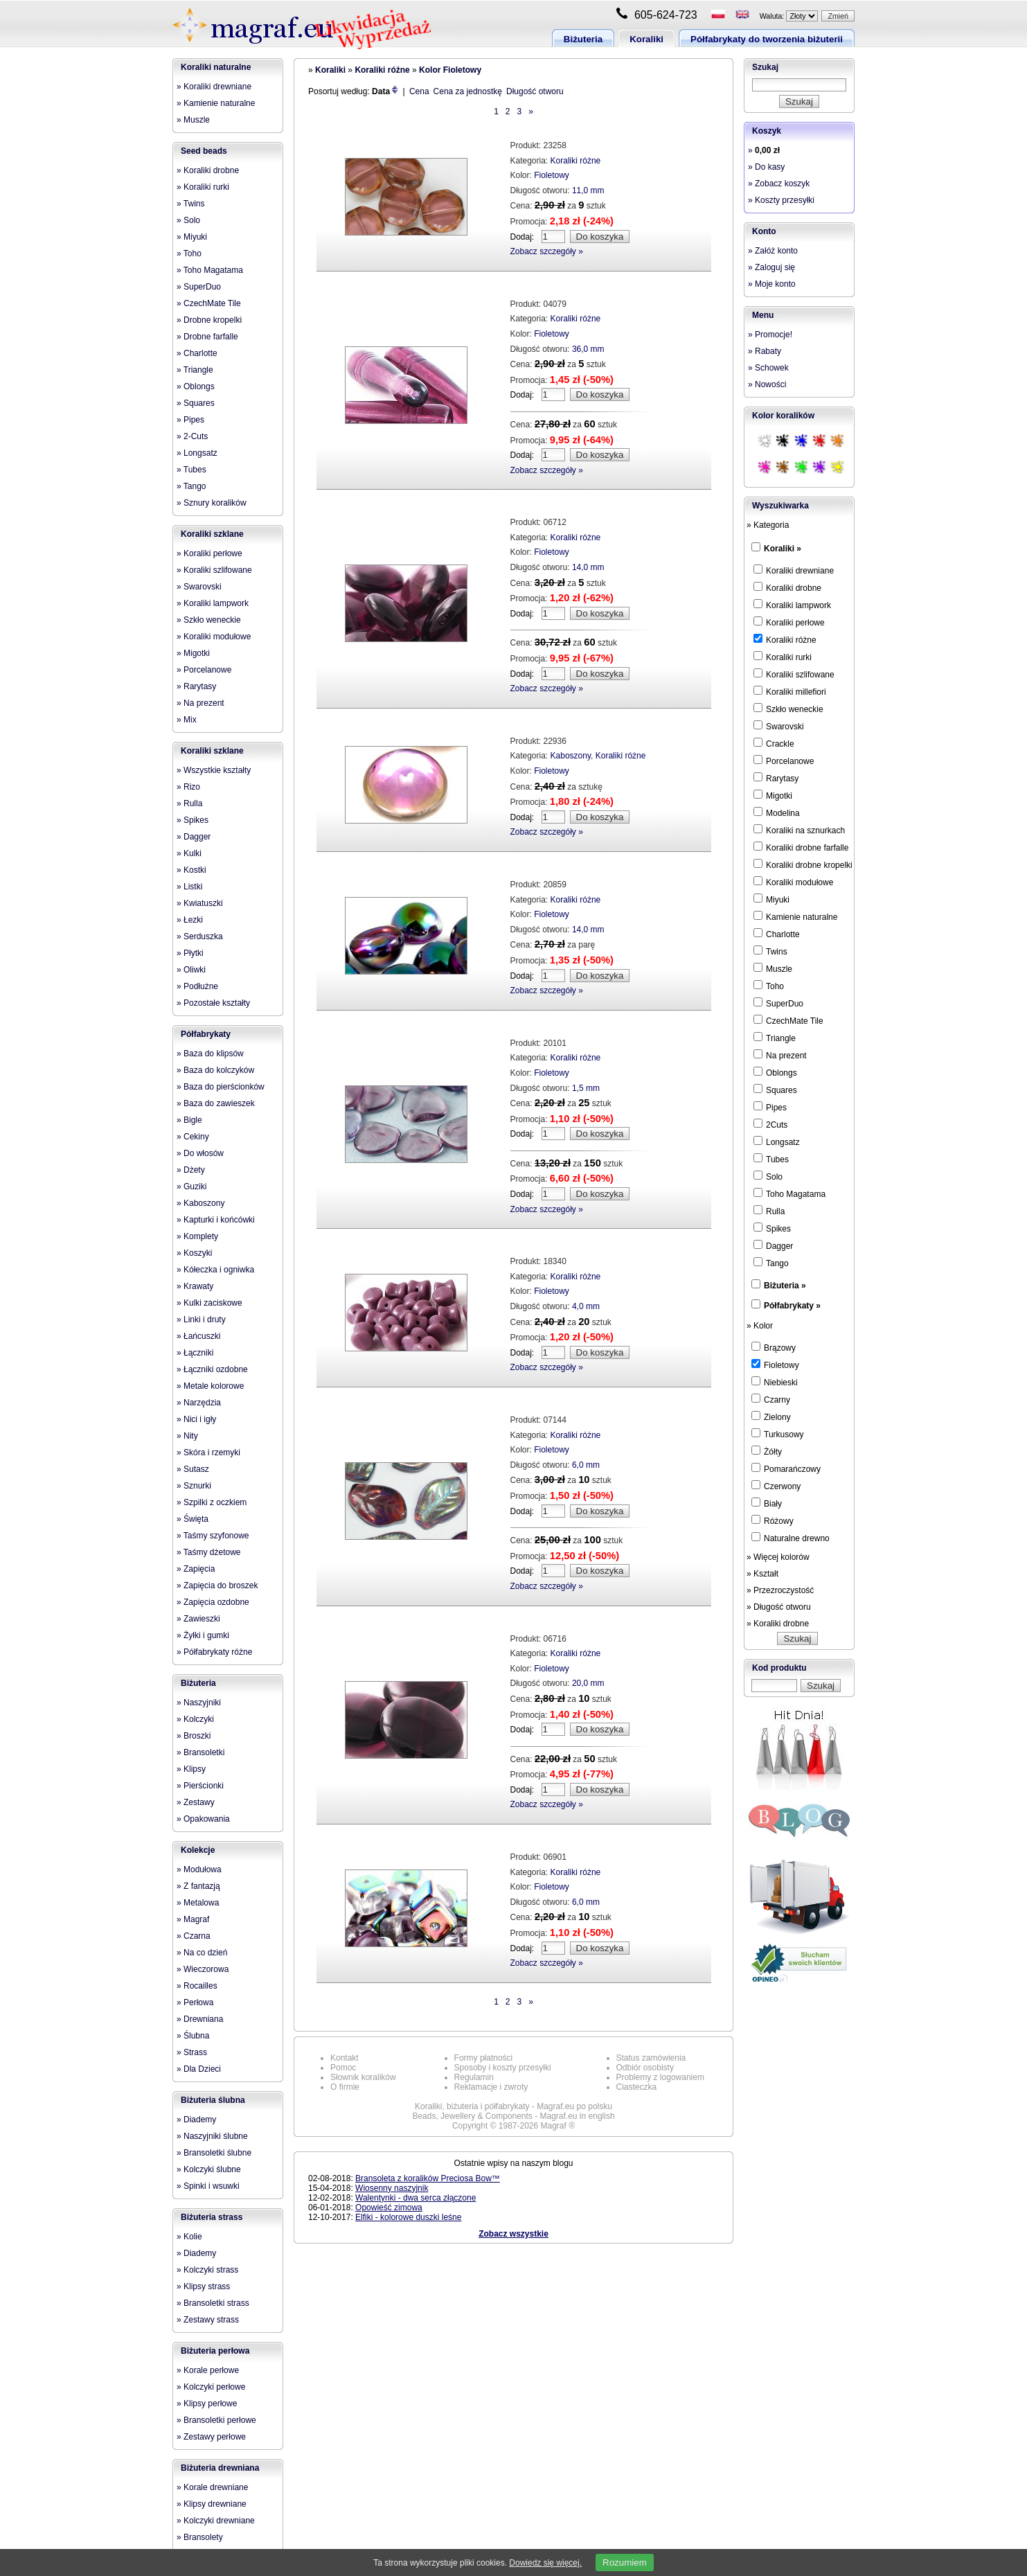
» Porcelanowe (204, 670)
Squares (775, 1089)
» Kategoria (768, 525)
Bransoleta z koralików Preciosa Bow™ (427, 2178)
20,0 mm (588, 1683)
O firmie (344, 2087)
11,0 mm (588, 190)
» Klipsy (191, 1769)
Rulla (769, 1210)
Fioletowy (551, 175)
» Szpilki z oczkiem (212, 1502)
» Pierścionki (200, 1786)
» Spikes (192, 820)
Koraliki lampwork (792, 604)
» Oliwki (191, 970)
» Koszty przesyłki (781, 200)
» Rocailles (197, 1986)
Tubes (771, 1158)
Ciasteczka (636, 2087)
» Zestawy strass (208, 2320)
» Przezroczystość (780, 1590)
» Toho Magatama (210, 270)
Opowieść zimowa (388, 2207)
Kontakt (344, 2058)
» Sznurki (194, 1486)
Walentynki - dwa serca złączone (415, 2198)
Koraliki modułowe (793, 881)
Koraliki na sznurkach (799, 829)
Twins (770, 951)
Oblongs (775, 1072)
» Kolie (189, 2236)
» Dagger (194, 837)
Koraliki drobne (787, 587)
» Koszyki (194, 1253)
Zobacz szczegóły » (546, 251)
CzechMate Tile (788, 1020)
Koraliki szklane (212, 534)
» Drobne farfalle (207, 336)
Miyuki (771, 899)
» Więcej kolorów (778, 1557)
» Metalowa (198, 1903)
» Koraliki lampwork (213, 603)
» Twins (190, 203)
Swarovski (778, 725)
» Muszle (193, 120)
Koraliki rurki (782, 656)
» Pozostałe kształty (213, 1003)
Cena (419, 91)
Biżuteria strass (211, 2217)
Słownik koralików (363, 2077)
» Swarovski (199, 587)
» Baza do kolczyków (215, 1070)
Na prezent (780, 1054)
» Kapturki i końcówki (216, 1220)
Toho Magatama (789, 1193)
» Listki (189, 886)
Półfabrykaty (206, 1034)
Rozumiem (624, 2562)
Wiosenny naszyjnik (391, 2188)
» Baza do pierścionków (221, 1087)
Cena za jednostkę (468, 91)
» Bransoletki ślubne (214, 2153)
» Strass (192, 2052)
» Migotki (193, 653)
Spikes (772, 1228)
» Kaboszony (200, 1203)
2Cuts (770, 1124)
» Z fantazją (198, 1886)
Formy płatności (483, 2058)
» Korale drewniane (212, 2487)
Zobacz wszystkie (513, 2234)
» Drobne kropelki (209, 320)
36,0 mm (588, 349)
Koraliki (646, 39)
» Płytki (190, 953)
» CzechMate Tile (209, 303)
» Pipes (190, 420)
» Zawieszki (198, 1619)
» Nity (187, 1436)
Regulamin (474, 2077)
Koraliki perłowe (789, 622)
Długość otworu (535, 91)
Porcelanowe (783, 760)
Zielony (771, 1416)
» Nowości (767, 384)
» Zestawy (196, 1802)
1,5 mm (586, 1088)
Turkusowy (777, 1433)
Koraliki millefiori (789, 691)
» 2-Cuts (192, 436)
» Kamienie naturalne (216, 103)
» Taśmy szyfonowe (213, 1535)
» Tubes (191, 469)
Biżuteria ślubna (213, 2100)
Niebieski (774, 1381)
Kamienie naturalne (795, 916)
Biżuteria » (785, 1285)
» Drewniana (200, 2019)
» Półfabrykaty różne (214, 1652)
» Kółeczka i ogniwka (215, 1269)
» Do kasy (766, 167)
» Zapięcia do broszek (217, 1585)
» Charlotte (197, 353)
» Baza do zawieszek (216, 1103)
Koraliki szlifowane (793, 673)
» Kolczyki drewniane (216, 2520)
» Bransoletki (200, 1752)
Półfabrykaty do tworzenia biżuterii (766, 39)
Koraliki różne (382, 70)
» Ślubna (193, 2036)
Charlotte (776, 933)
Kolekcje (198, 1850)
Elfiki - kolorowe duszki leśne (408, 2217)
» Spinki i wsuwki (208, 2186)
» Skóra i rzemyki (208, 1452)
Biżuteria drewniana (220, 2468)
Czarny (770, 1399)
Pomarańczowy (786, 1468)
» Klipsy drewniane (212, 2504)
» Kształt (762, 1574)
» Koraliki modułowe (214, 636)
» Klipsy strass (203, 2286)
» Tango (191, 486)
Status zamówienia (651, 2058)
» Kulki (189, 853)
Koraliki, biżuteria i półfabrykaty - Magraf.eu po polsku (513, 2106)
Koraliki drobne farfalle (800, 847)
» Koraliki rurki (203, 187)
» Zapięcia (196, 1569)
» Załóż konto (773, 251)
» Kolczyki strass (207, 2270)
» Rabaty (764, 351)
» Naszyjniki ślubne (212, 2136)
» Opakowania (203, 1819)
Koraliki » (782, 548)
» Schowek (768, 368)
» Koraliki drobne (208, 170)
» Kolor (760, 1326)
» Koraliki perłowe (209, 553)
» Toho (189, 253)
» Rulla (189, 803)
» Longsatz (197, 453)
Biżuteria (583, 39)
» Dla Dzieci (199, 2069)
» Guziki (191, 1186)
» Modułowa (199, 1869)
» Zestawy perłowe (211, 2437)
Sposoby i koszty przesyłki (502, 2067)
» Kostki (191, 870)
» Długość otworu (779, 1607)
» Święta (192, 1519)
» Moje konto (772, 284)
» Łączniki (195, 1353)
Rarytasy (775, 777)
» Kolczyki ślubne (209, 2169)
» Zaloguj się (771, 267)
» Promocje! (770, 334)
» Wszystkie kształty (214, 770)
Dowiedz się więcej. (545, 2563)
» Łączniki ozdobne (212, 1369)
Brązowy (773, 1347)
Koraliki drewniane (793, 570)
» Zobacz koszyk (779, 183)
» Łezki (190, 920)
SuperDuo (778, 1003)
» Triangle (195, 370)
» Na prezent (200, 703)
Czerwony (776, 1485)
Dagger (773, 1245)
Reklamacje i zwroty (491, 2087)
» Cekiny (193, 1137)
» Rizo (188, 787)
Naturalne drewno (790, 1537)
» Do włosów (200, 1153)
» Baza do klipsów (210, 1053)
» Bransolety (200, 2537)
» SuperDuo (199, 287)
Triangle (774, 1037)
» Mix (187, 720)
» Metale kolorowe (210, 1386)
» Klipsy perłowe (207, 2403)
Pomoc (343, 2067)
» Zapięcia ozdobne (213, 1602)
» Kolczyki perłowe (211, 2387)
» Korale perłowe (208, 2370)
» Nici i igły (196, 1419)
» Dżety (191, 1170)
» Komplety (197, 1236)
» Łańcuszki (198, 1336)
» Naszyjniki (199, 1702)
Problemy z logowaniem (660, 2077)
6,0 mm (586, 1465)
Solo (768, 1176)
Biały (766, 1503)
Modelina (776, 812)
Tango (771, 1262)
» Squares (196, 403)
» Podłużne (197, 986)
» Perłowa (195, 2002)
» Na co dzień (202, 1952)
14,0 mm (588, 567)
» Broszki (194, 1736)
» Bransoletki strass (213, 2303)
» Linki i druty (201, 1319)
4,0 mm (586, 1306)
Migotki (772, 795)
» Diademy (196, 2119)
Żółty (766, 1451)
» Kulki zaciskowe (209, 1303)
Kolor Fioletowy (450, 70)
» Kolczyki (195, 1719)
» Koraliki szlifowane (214, 570)
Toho (768, 985)
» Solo (188, 220)
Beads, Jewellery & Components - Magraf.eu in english (513, 2116)
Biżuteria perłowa (215, 2351)
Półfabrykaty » (792, 1306)
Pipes (770, 1106)
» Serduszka (200, 936)
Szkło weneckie (788, 708)
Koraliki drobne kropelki (802, 864)
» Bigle (189, 1120)
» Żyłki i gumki (203, 1635)
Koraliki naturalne (216, 67)
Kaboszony (571, 756)
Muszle (772, 968)
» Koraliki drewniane (214, 86)
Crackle (773, 743)
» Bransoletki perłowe (216, 2420)
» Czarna (194, 1936)
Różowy (772, 1520)
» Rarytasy (196, 686)
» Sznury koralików (212, 503)
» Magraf (193, 1919)
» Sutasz (193, 1469)
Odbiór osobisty (645, 2067)
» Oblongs (196, 386)
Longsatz (776, 1141)
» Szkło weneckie (209, 620)
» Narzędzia (199, 1402)
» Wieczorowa (203, 1969)
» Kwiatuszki (200, 903)
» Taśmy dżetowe (209, 1552)
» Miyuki (192, 237)
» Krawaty (195, 1286)
